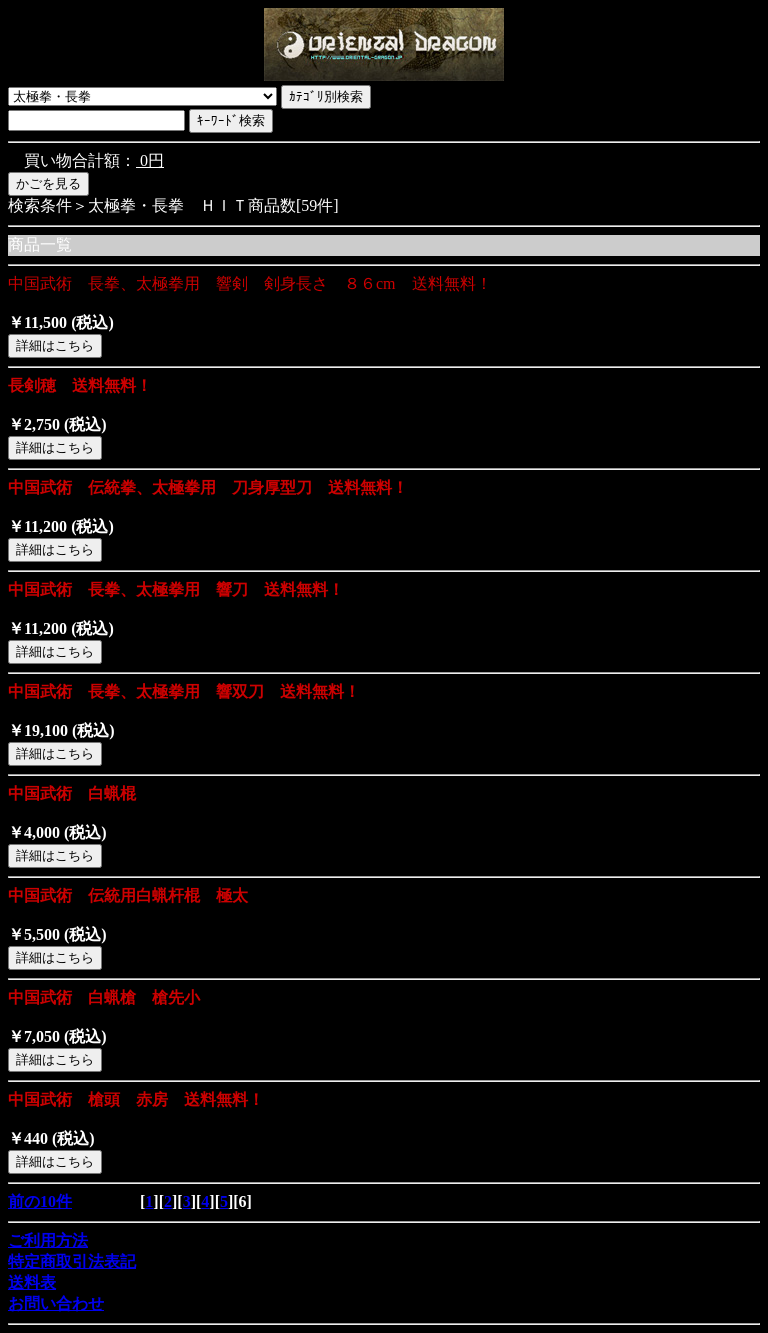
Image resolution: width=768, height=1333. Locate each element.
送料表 (32, 1282)
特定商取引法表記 (72, 1261)
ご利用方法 (48, 1240)
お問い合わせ (56, 1303)
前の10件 (40, 1201)
